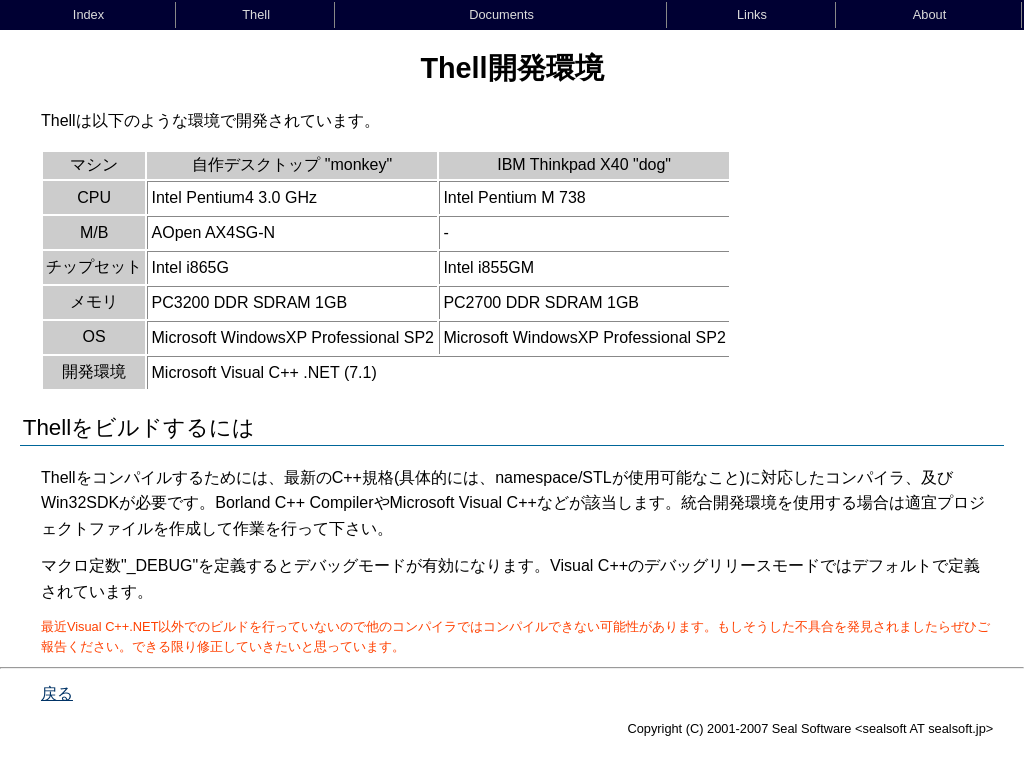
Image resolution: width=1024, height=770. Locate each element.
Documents (501, 14)
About (929, 14)
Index (88, 14)
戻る (57, 693)
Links (752, 14)
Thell (256, 14)
